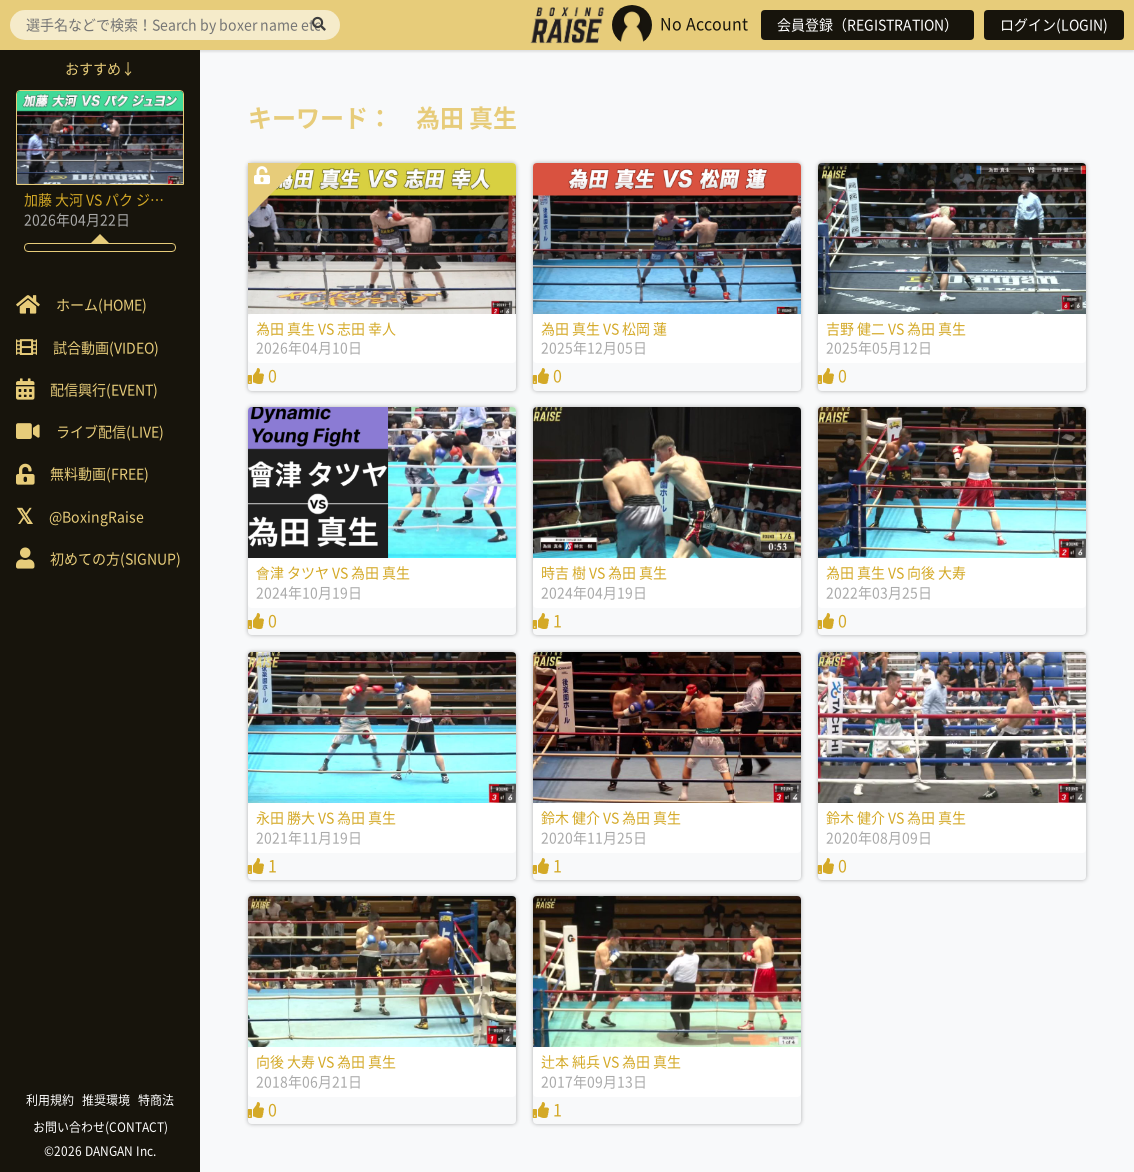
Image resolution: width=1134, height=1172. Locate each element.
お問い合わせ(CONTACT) (100, 1127)
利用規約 (50, 1100)
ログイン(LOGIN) (1054, 25)
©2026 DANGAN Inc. (100, 1151)
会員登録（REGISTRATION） (867, 25)
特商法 (156, 1100)
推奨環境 (106, 1100)
